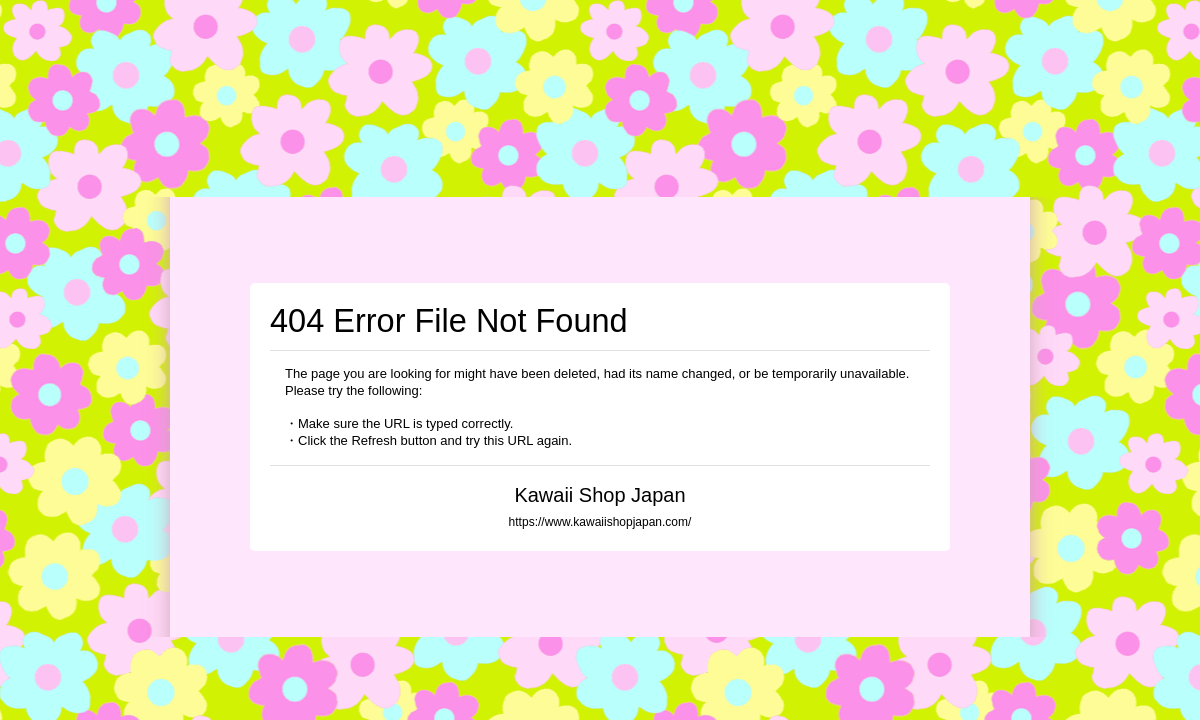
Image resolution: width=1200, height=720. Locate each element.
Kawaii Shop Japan (599, 495)
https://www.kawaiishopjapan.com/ (600, 522)
